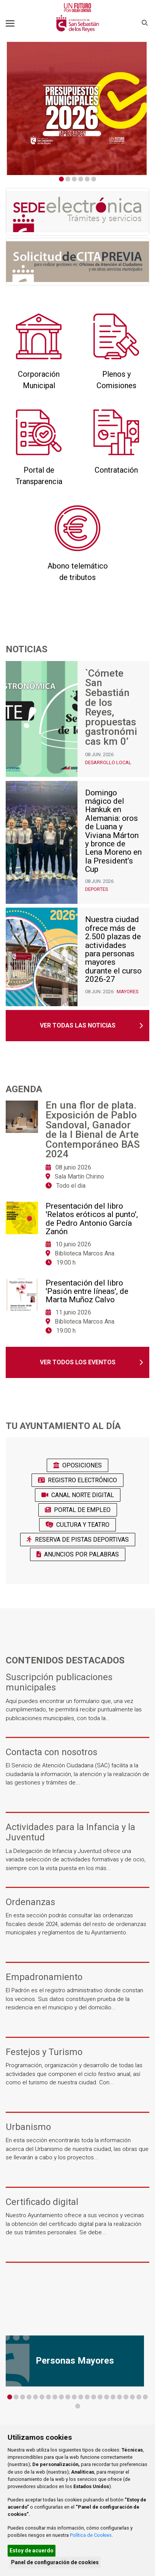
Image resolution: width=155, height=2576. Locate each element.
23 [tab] (77, 2406)
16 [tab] (106, 2396)
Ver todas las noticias (77, 1025)
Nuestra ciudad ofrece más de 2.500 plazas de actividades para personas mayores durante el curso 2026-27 (113, 949)
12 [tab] (80, 2396)
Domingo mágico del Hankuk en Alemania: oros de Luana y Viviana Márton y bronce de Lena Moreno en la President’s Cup (113, 831)
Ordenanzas (30, 1902)
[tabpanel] (77, 108)
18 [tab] (119, 2396)
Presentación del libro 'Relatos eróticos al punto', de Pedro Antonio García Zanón (92, 1219)
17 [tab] (113, 2396)
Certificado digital (42, 2202)
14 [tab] (93, 2396)
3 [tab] (74, 179)
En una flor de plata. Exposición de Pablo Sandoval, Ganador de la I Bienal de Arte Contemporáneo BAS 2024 (93, 1130)
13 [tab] (87, 2396)
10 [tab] (67, 2396)
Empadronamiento (44, 1977)
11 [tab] (74, 2396)
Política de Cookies (91, 2535)
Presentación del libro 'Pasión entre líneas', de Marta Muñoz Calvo (87, 1291)
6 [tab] (93, 179)
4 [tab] (80, 179)
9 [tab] (61, 2396)
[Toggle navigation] (10, 23)
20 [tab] (132, 2396)
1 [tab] (61, 179)
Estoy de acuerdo (31, 2550)
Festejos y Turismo (44, 2052)
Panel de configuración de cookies (55, 2562)
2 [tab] (67, 179)
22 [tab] (145, 2396)
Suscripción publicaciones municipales (59, 1682)
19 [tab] (125, 2396)
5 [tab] (87, 179)
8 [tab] (54, 2396)
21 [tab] (138, 2396)
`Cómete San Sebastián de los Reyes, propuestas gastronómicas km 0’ (111, 708)
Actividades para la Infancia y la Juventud (70, 1832)
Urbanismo (28, 2127)
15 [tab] (100, 2396)
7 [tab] (48, 2396)
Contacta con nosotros (51, 1752)
